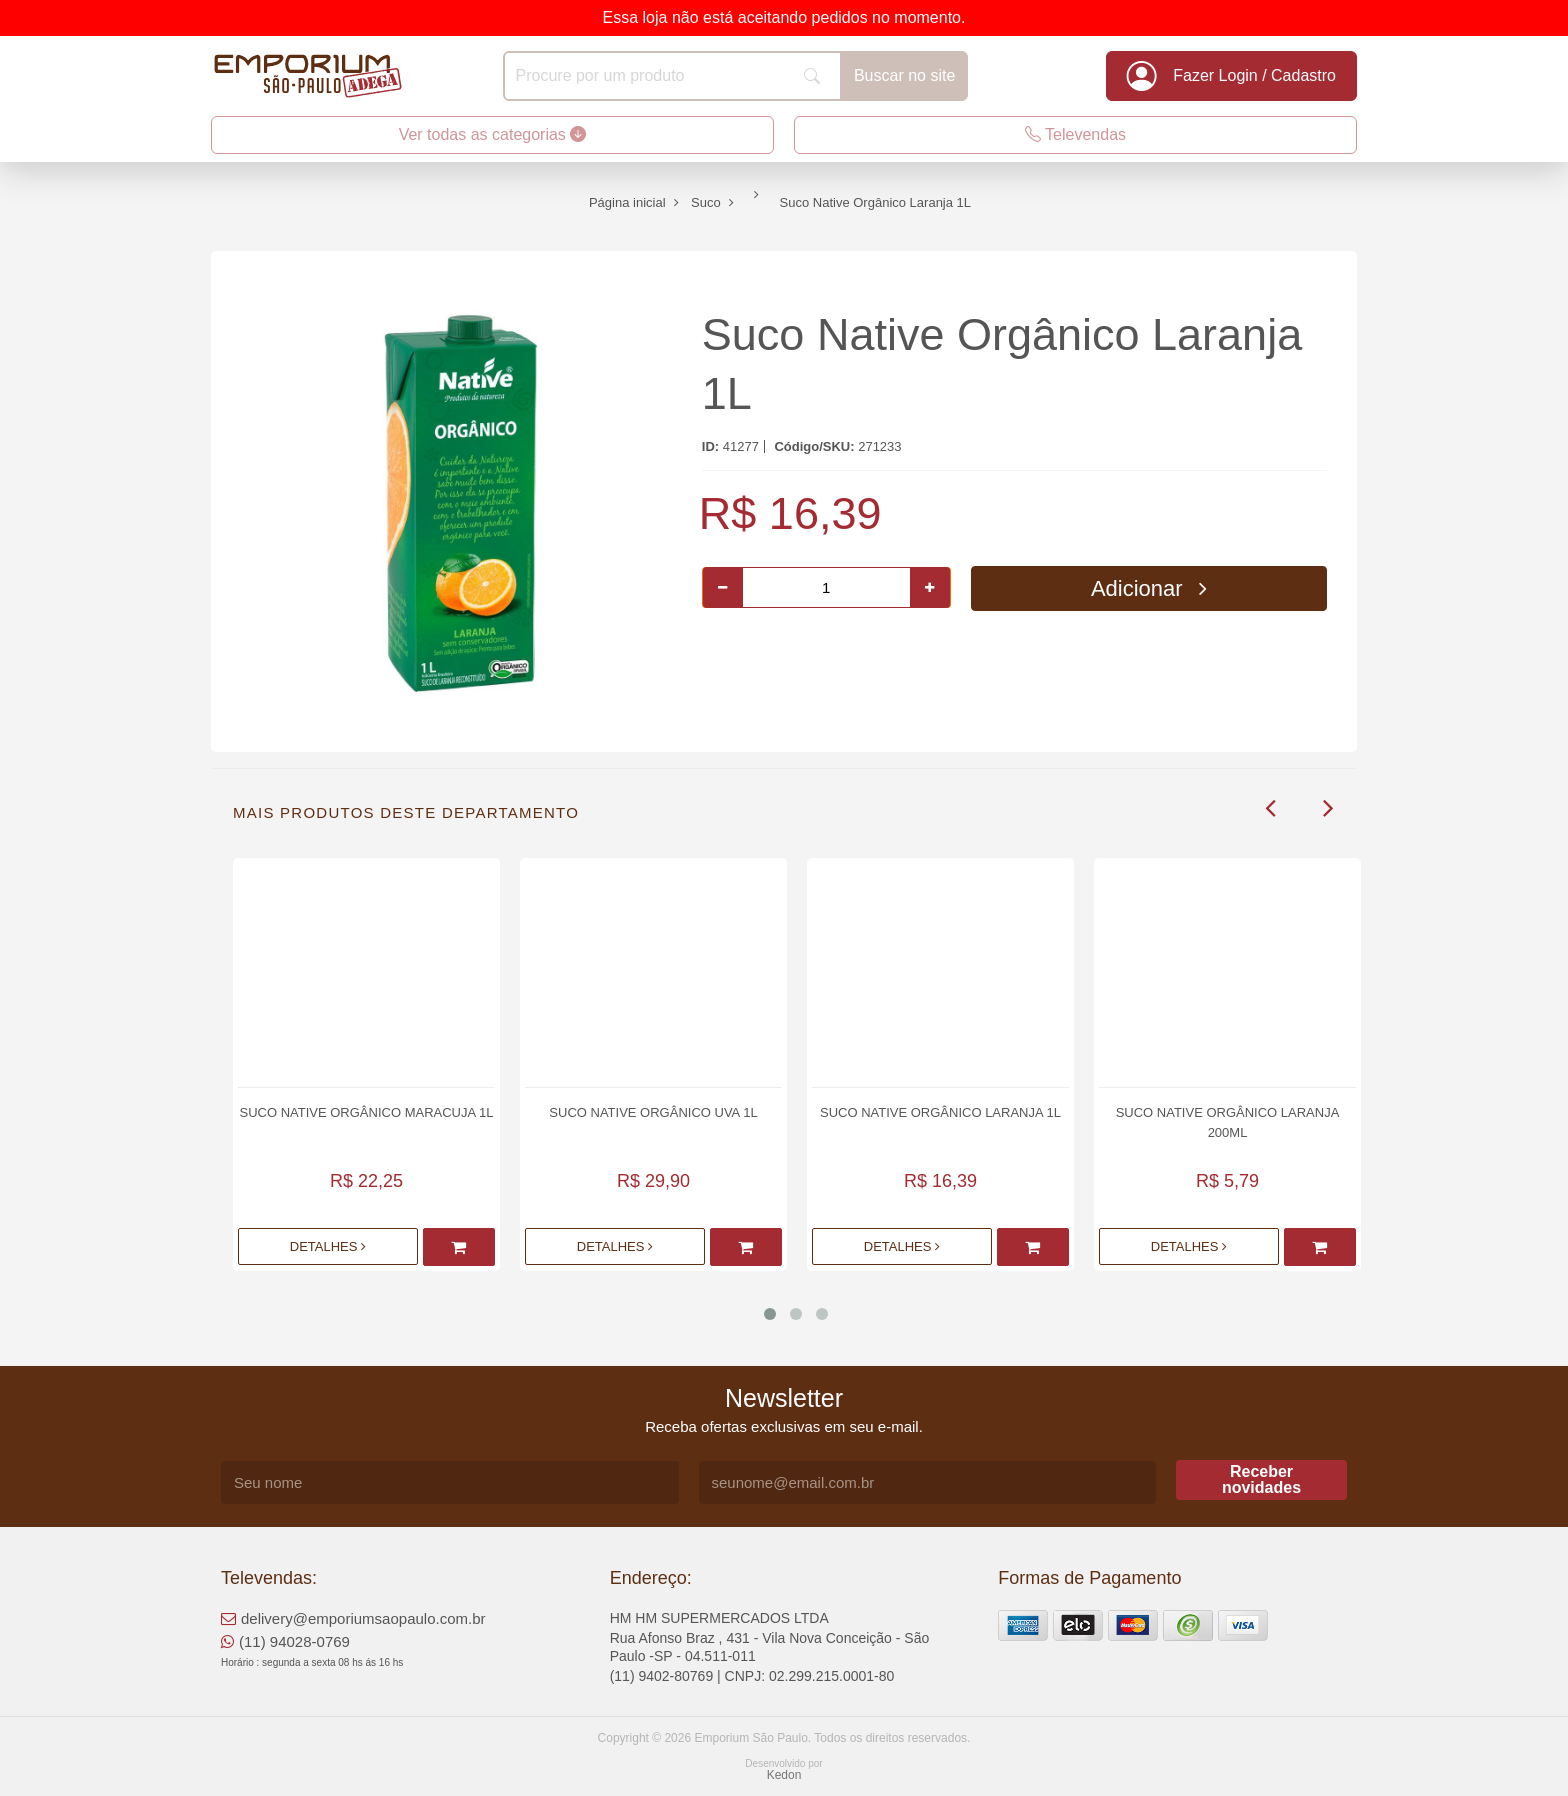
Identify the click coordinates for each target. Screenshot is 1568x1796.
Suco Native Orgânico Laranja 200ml (1228, 1122)
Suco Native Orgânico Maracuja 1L (366, 1112)
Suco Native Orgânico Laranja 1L (940, 1112)
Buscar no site (904, 75)
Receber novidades (1261, 1479)
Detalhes (328, 1246)
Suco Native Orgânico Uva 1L (653, 1112)
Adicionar (1149, 588)
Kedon (784, 1775)
